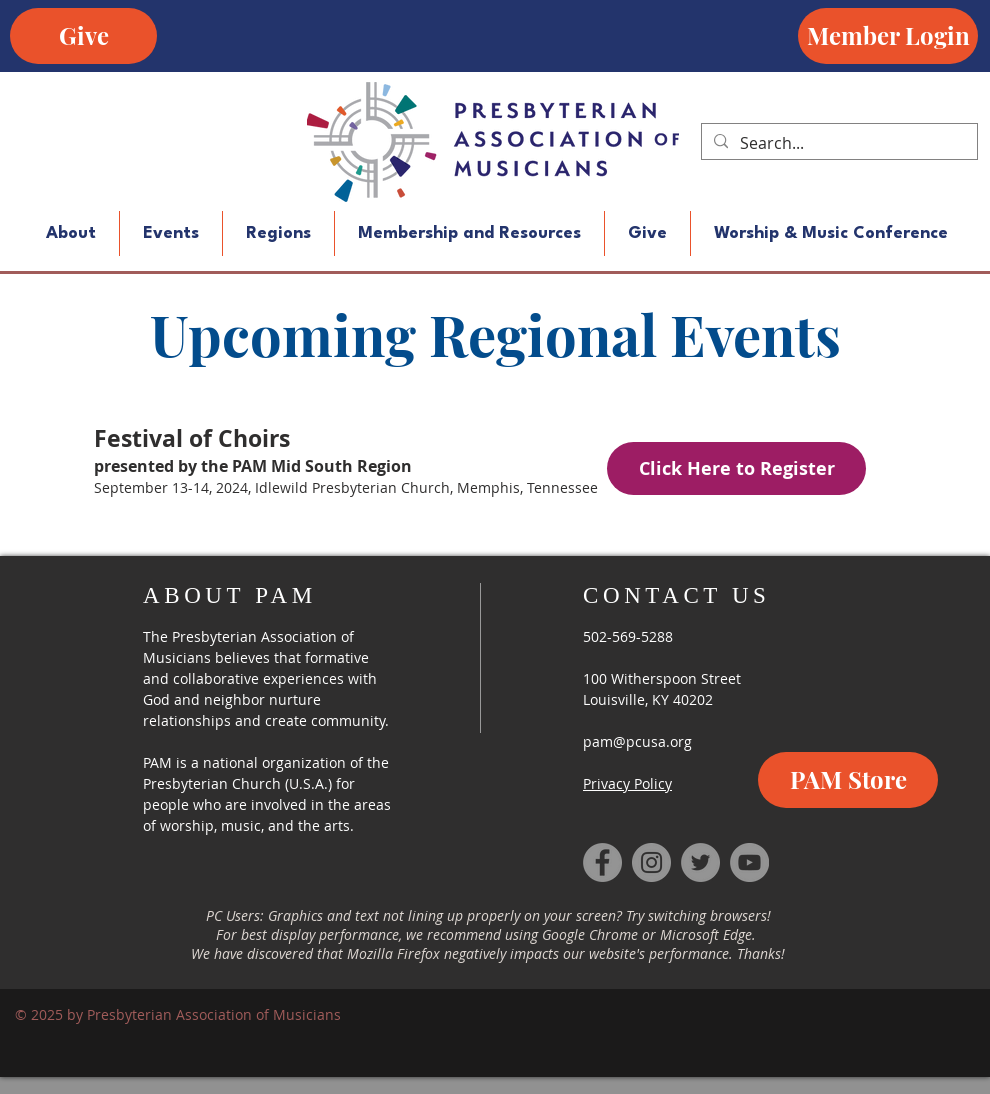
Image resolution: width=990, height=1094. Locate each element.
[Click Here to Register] (736, 468)
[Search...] (837, 143)
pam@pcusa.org (637, 741)
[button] (71, 233)
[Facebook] (602, 862)
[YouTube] (749, 862)
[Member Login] (888, 36)
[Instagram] (651, 862)
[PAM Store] (848, 780)
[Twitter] (700, 862)
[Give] (83, 36)
